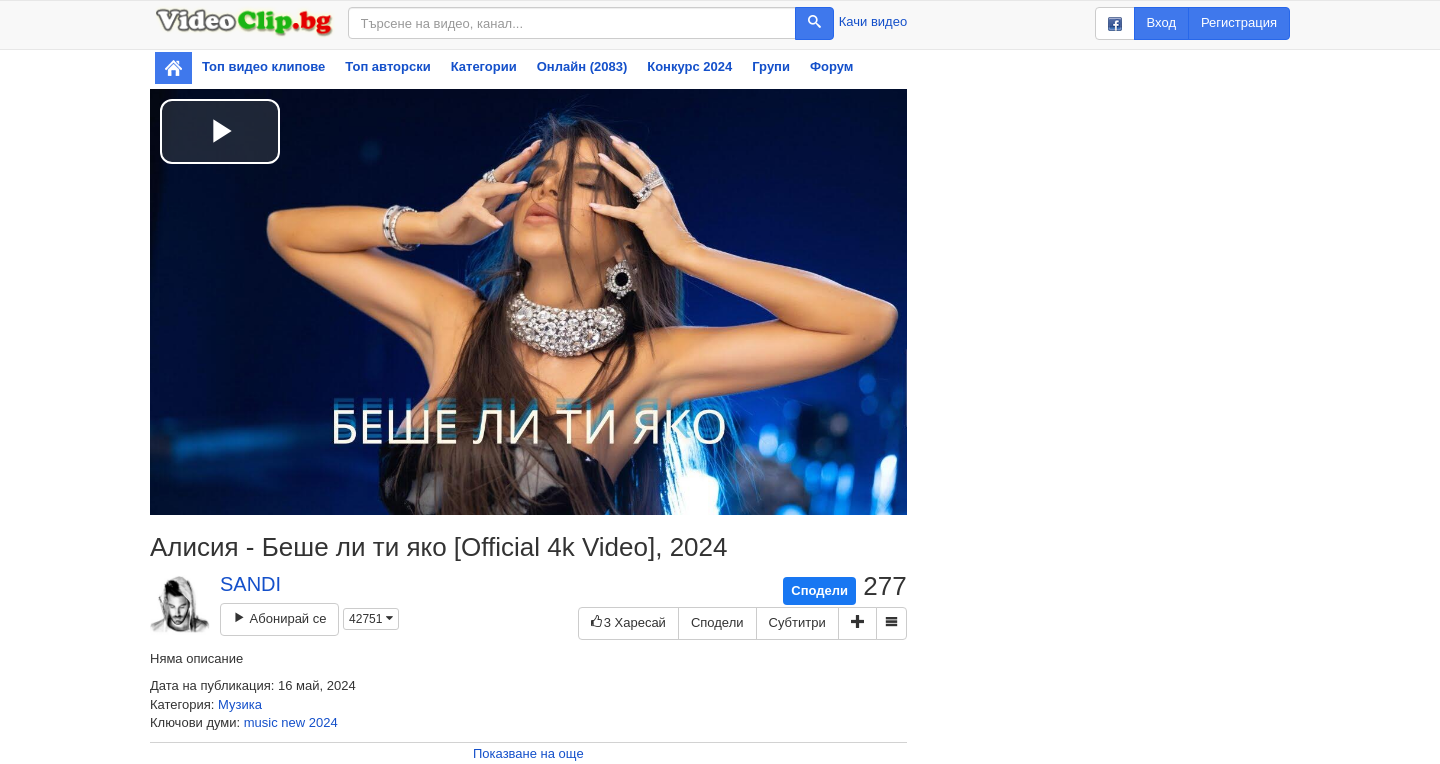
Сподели (819, 590)
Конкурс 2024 (689, 66)
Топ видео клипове (263, 66)
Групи (771, 66)
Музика (240, 704)
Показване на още (528, 753)
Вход (1161, 22)
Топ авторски (387, 66)
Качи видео (873, 21)
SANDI (250, 584)
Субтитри (797, 622)
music (261, 722)
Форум (831, 66)
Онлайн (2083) (582, 66)
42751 (371, 619)
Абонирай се (279, 618)
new (293, 722)
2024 (323, 722)
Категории (484, 66)
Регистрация (1239, 22)
